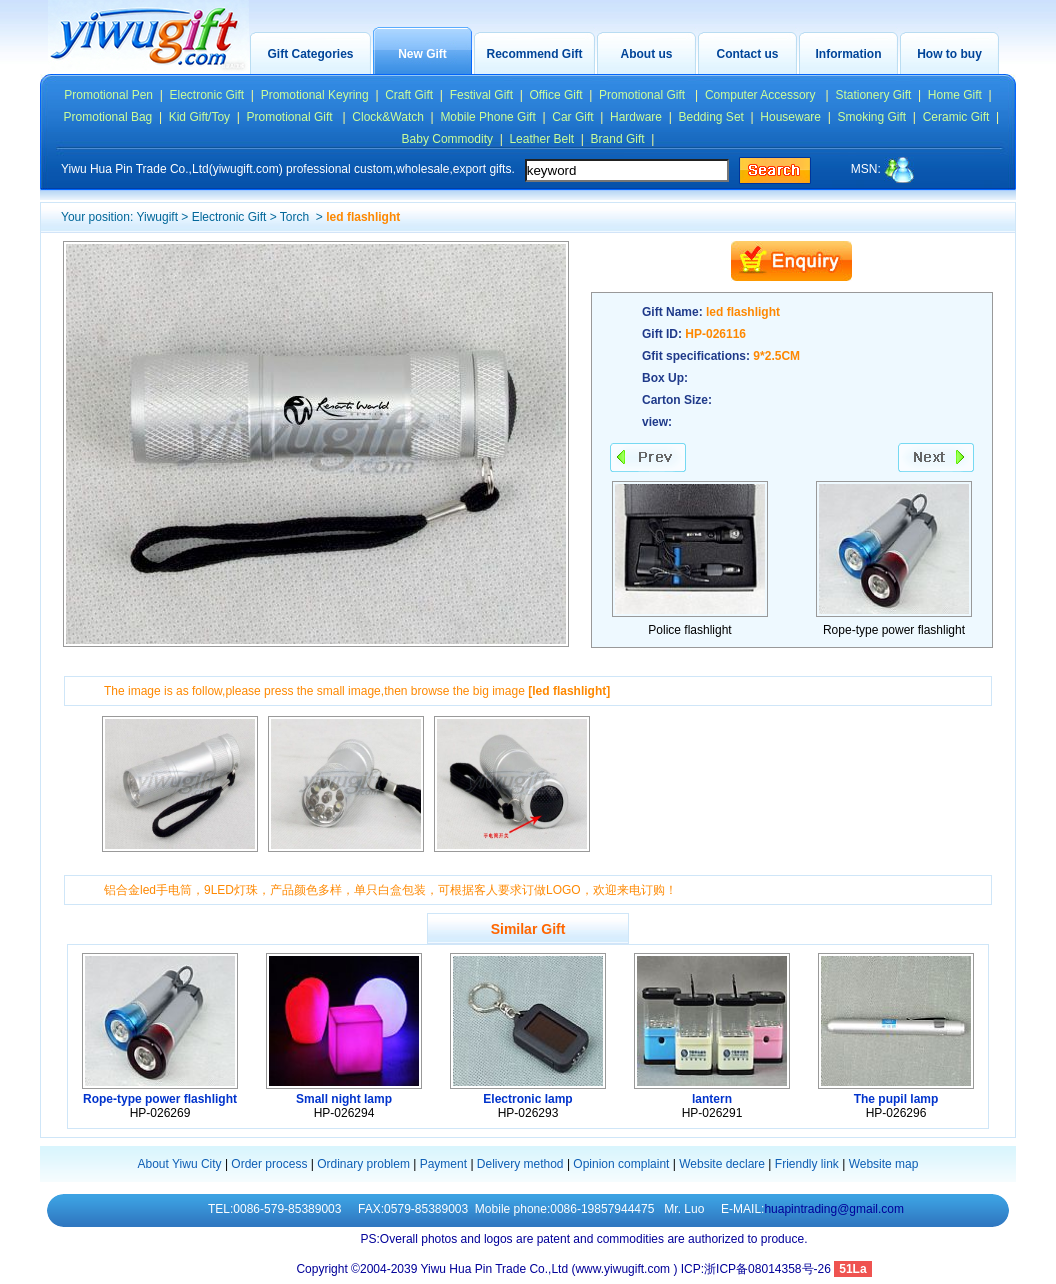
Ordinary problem (363, 1164)
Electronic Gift (207, 95)
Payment (443, 1164)
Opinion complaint (621, 1164)
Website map (884, 1164)
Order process (269, 1164)
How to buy (949, 54)
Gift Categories (310, 54)
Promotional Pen (108, 95)
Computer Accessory (762, 95)
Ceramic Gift (956, 117)
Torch (296, 217)
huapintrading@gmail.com (834, 1209)
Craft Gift (409, 95)
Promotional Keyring (315, 95)
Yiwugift (157, 217)
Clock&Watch (388, 117)
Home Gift (955, 95)
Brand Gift (618, 139)
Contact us (747, 54)
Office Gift (555, 95)
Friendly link (807, 1164)
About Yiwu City (180, 1164)
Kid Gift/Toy (199, 117)
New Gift (422, 54)
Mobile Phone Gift (487, 117)
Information (849, 54)
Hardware (636, 117)
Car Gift (572, 117)
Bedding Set (711, 117)
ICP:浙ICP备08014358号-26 (757, 1269)
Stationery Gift (873, 95)
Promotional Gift (643, 95)
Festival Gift (481, 95)
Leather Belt (541, 139)
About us (647, 54)
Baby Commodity (447, 139)
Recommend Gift (534, 54)
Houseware (790, 117)
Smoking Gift (872, 117)
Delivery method (520, 1164)
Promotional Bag (108, 117)
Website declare (722, 1164)
